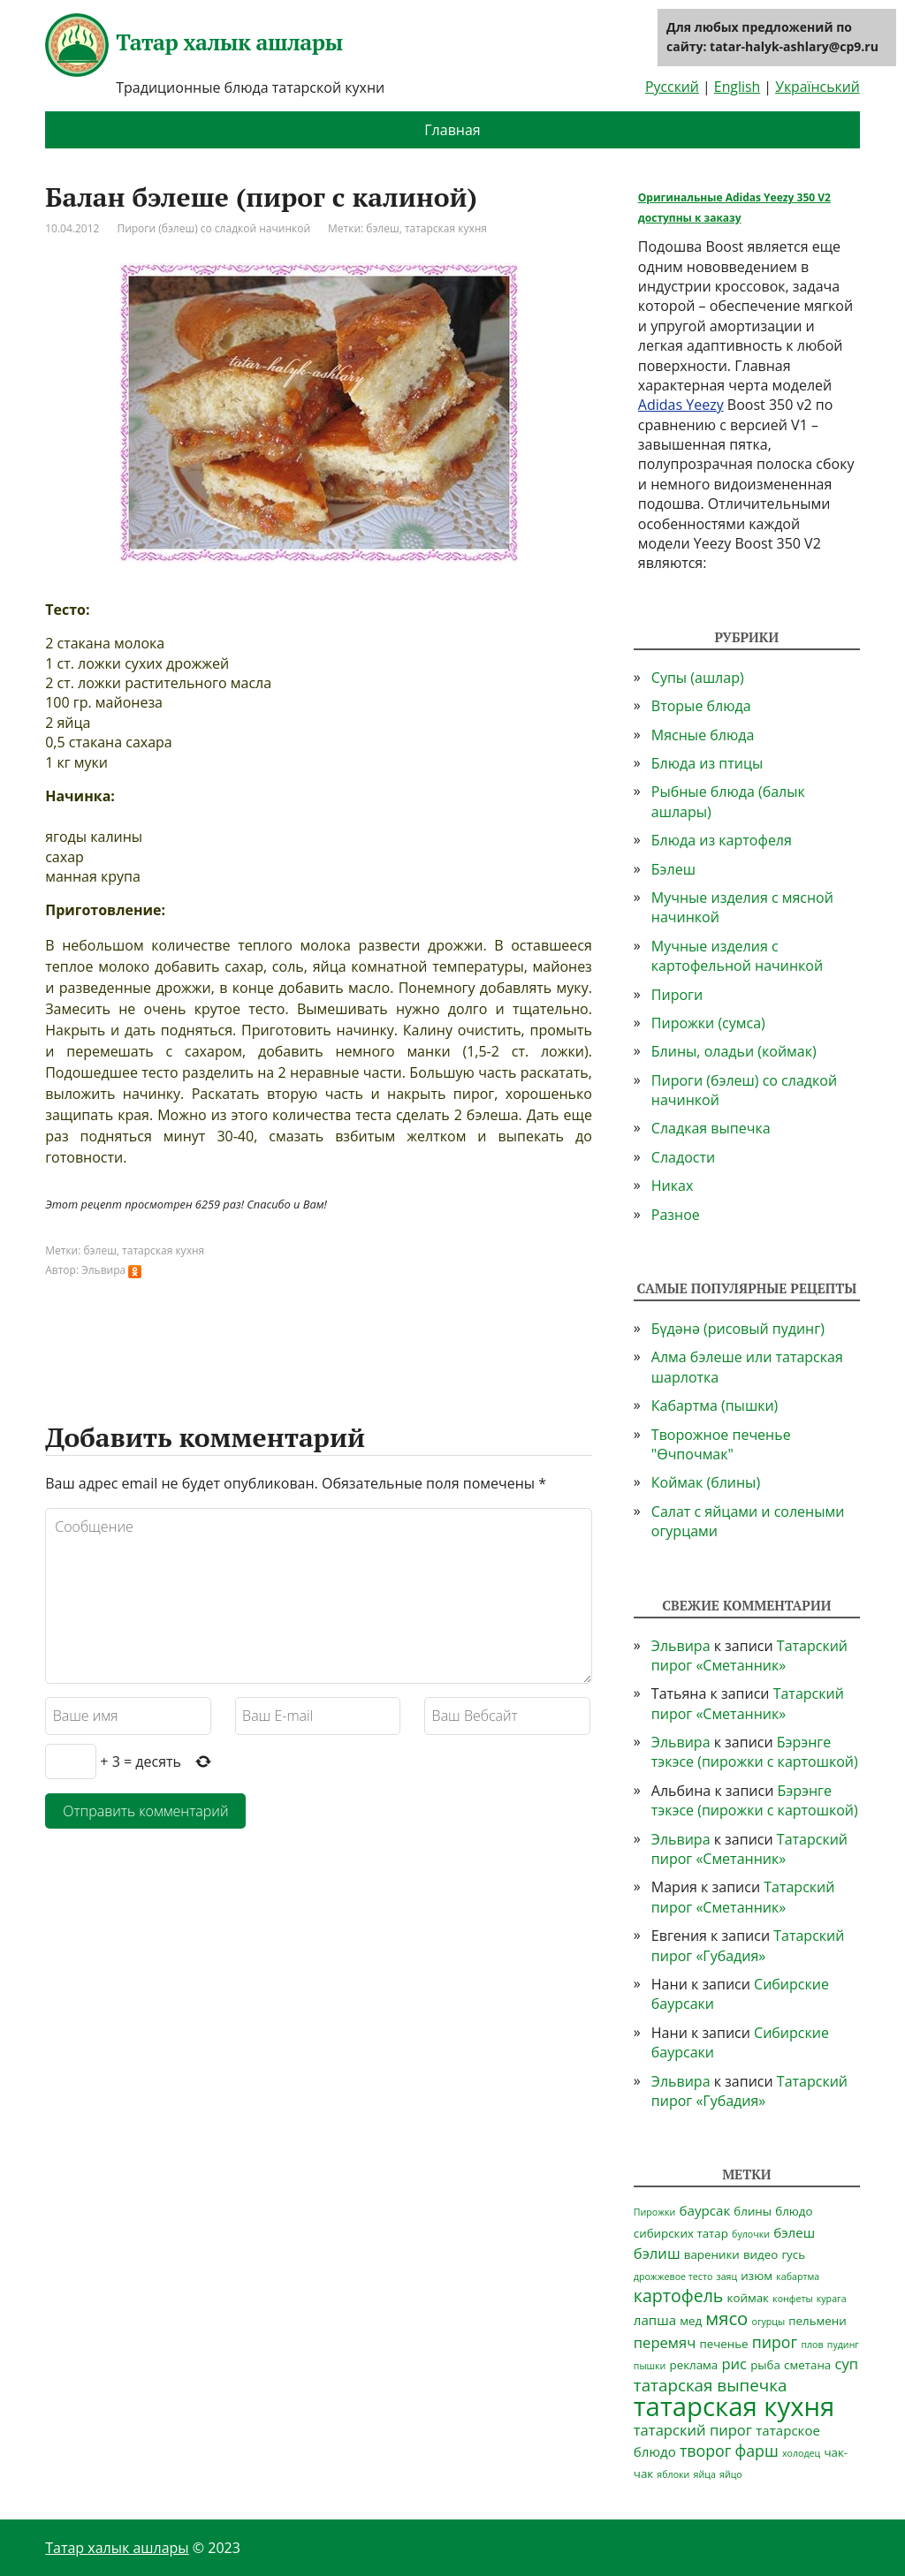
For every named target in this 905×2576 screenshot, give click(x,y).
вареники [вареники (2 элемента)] (712, 2254)
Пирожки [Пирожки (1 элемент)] (655, 2212)
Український (817, 86)
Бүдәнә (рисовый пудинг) (738, 1328)
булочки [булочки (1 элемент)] (751, 2234)
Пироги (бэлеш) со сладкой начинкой (213, 228)
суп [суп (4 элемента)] (846, 2363)
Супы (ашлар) (697, 677)
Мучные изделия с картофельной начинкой (737, 955)
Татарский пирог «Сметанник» (749, 1655)
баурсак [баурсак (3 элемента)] (705, 2210)
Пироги (677, 994)
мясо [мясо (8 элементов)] (726, 2318)
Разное (675, 1214)
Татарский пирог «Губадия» (748, 1945)
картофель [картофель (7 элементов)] (679, 2295)
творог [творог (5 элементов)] (705, 2450)
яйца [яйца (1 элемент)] (705, 2474)
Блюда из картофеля (721, 840)
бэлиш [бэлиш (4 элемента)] (657, 2253)
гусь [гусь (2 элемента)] (793, 2254)
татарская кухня (446, 228)
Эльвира (681, 1645)
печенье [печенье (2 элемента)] (723, 2344)
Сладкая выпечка (711, 1128)
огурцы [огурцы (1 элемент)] (768, 2321)
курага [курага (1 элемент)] (832, 2298)
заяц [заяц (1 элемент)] (726, 2276)
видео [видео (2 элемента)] (760, 2254)
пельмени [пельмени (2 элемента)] (817, 2321)
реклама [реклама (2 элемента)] (694, 2365)
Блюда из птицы (707, 763)
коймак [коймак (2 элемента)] (748, 2298)
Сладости (683, 1157)
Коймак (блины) (705, 1482)
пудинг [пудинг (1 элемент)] (843, 2344)
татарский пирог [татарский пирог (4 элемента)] (693, 2430)
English (737, 86)
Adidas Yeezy (681, 404)
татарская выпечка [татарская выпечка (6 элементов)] (710, 2385)
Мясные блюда (703, 735)
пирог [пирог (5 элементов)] (775, 2341)
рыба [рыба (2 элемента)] (765, 2365)
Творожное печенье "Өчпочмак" (721, 1444)
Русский (672, 86)
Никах (672, 1185)
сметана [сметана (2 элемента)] (807, 2365)
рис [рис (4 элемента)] (734, 2363)
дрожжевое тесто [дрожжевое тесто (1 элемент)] (673, 2276)
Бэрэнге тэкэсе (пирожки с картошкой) (754, 1751)
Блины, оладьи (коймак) (734, 1051)
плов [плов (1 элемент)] (812, 2344)
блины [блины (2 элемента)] (753, 2211)
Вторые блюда (701, 706)
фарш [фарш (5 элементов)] (757, 2450)
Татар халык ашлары (193, 45)
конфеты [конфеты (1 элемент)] (792, 2298)
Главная (452, 130)
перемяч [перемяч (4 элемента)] (665, 2342)
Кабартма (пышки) (714, 1405)
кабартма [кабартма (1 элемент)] (797, 2276)
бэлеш (382, 228)
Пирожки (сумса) (708, 1023)
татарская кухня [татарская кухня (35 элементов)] (734, 2406)
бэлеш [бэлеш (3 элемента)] (794, 2232)
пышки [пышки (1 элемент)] (650, 2366)
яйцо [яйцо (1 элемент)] (730, 2474)
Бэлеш (673, 869)
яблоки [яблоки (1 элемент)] (673, 2474)
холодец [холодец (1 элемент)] (801, 2453)
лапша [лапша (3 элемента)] (655, 2320)
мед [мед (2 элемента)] (691, 2321)
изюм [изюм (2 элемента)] (756, 2276)
